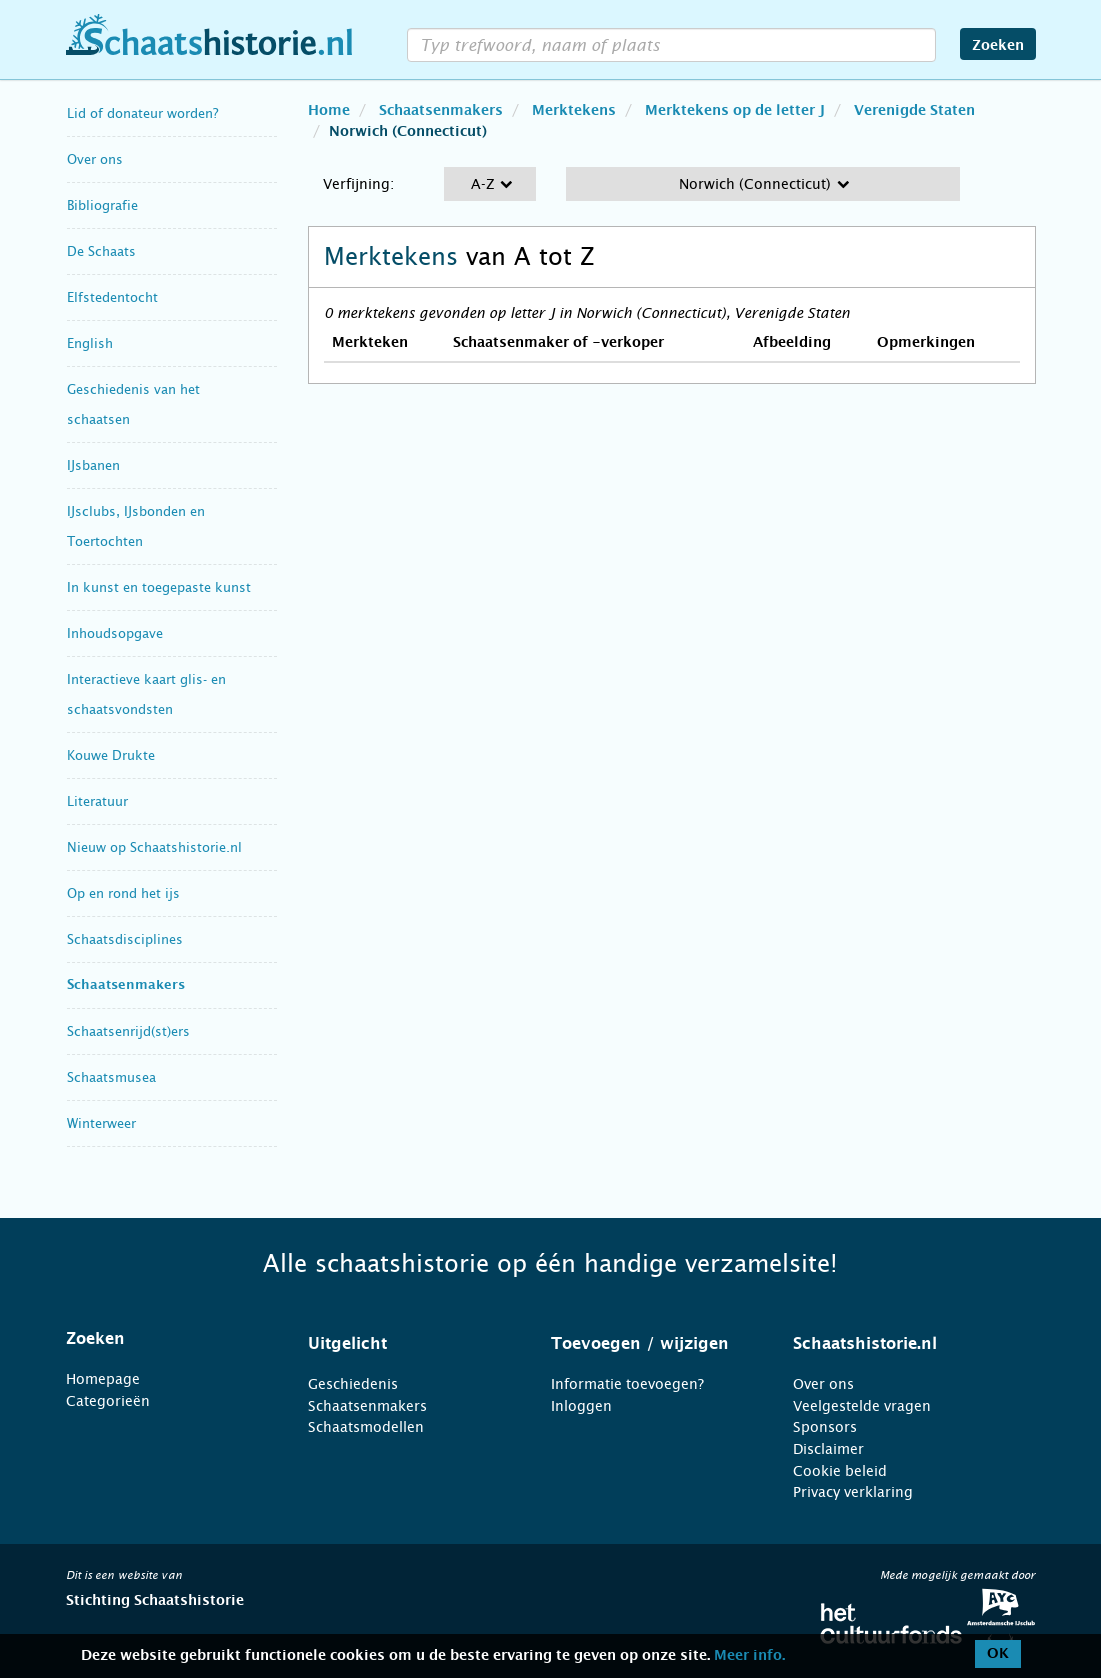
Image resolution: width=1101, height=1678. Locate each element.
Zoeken (998, 46)
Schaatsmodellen (366, 1427)
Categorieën (108, 1401)
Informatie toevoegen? (627, 1384)
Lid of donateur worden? (142, 113)
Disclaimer (828, 1449)
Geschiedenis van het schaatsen (133, 404)
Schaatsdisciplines (125, 939)
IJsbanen (93, 465)
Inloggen (581, 1406)
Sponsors (825, 1427)
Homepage (103, 1379)
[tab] (162, 1339)
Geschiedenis (353, 1384)
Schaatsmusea (111, 1077)
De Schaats (101, 251)
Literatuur (97, 801)
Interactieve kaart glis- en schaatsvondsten (146, 694)
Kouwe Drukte (111, 755)
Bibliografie (102, 205)
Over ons (95, 159)
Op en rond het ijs (123, 893)
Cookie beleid (840, 1471)
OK (998, 1654)
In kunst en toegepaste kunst (159, 587)
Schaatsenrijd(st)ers (128, 1031)
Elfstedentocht (112, 297)
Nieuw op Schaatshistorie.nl (154, 847)
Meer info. (749, 1656)
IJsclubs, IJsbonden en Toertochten (136, 526)
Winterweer (101, 1123)
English (90, 343)
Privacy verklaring (853, 1492)
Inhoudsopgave (115, 633)
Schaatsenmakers (126, 985)
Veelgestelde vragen (862, 1406)
